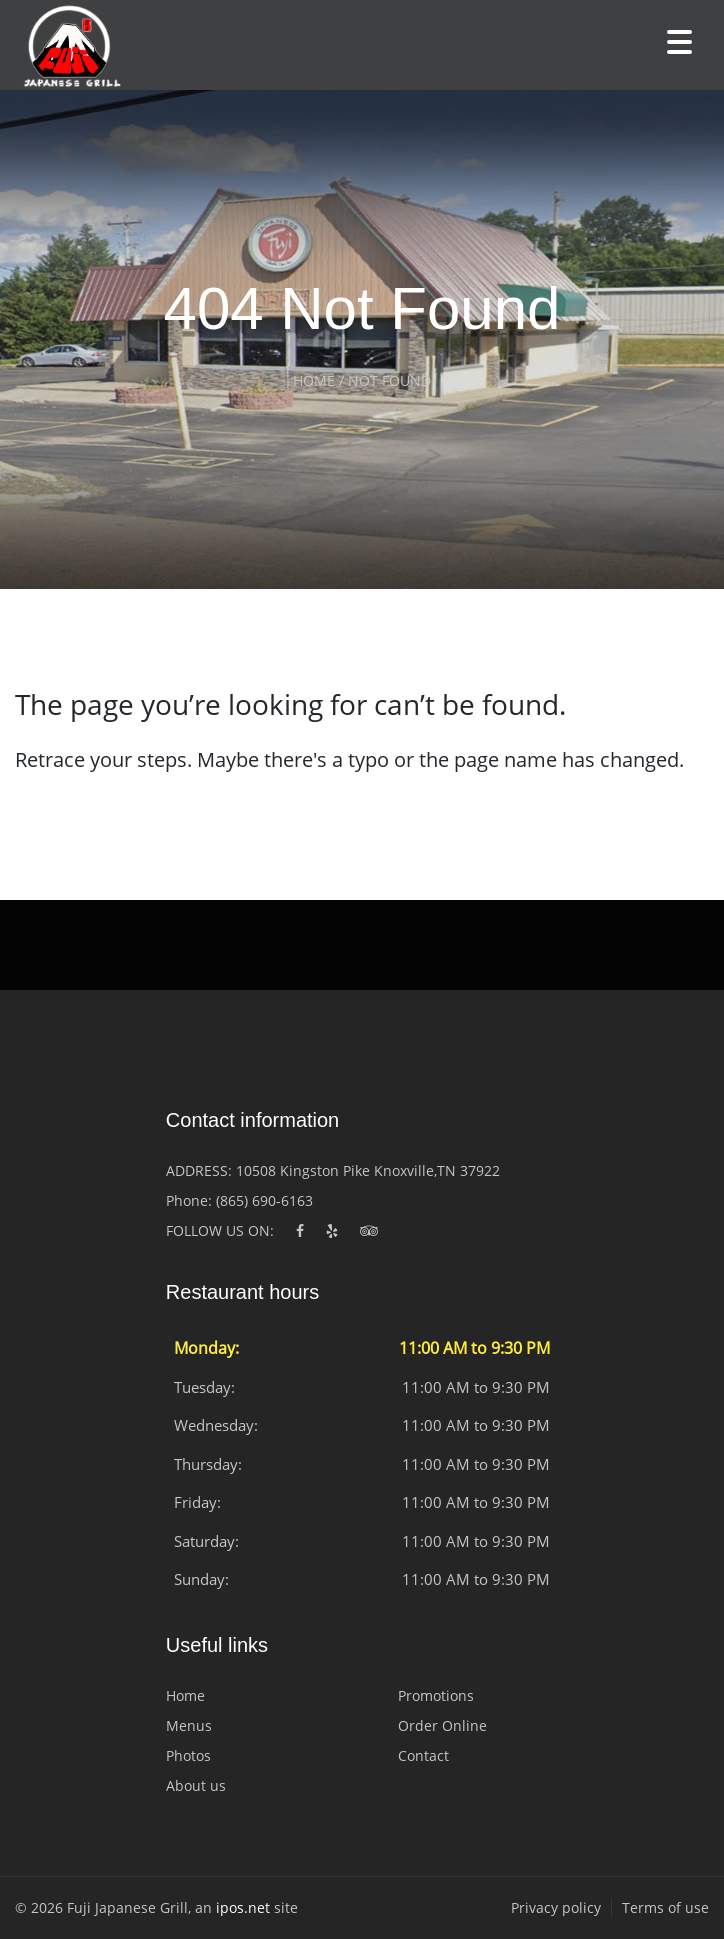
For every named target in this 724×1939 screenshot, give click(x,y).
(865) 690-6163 (264, 1200)
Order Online (442, 1725)
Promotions (436, 1695)
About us (196, 1785)
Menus (189, 1725)
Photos (188, 1755)
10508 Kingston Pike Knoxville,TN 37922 (368, 1170)
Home (185, 1695)
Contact (423, 1755)
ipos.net (243, 1907)
